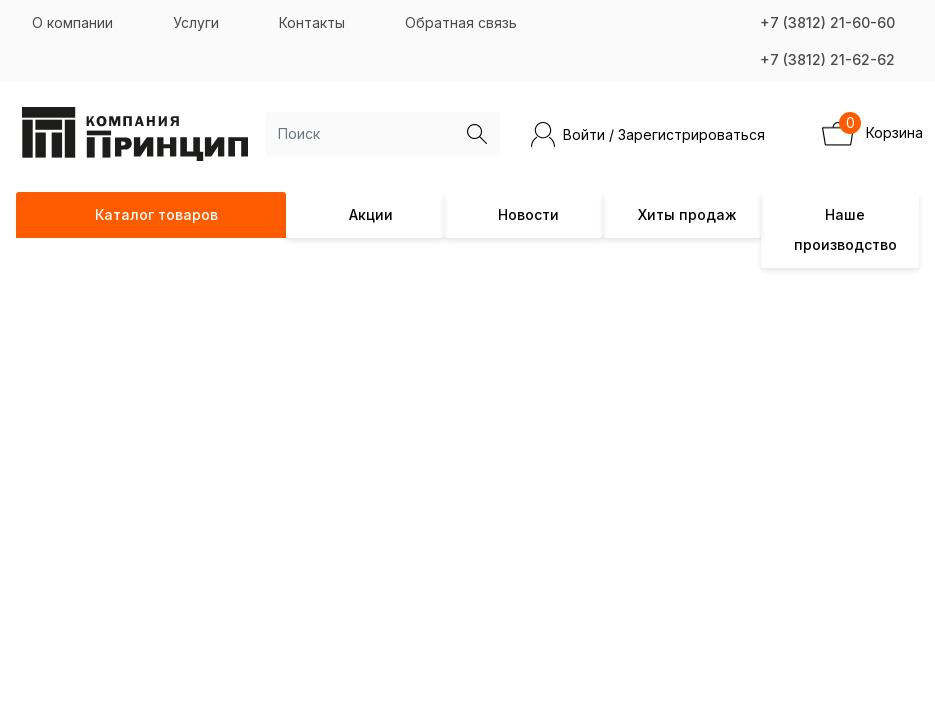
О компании (72, 22)
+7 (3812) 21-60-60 (827, 22)
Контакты (312, 22)
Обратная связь (461, 22)
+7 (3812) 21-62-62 (827, 59)
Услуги (196, 22)
